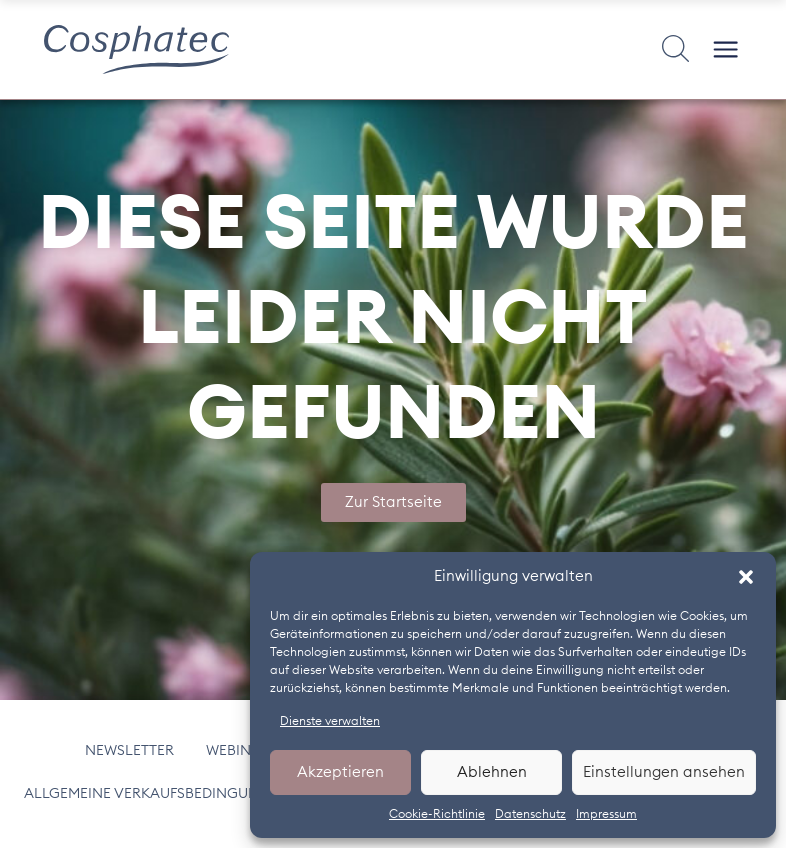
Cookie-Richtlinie (437, 814)
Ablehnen (492, 772)
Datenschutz (530, 814)
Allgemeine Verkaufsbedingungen (160, 795)
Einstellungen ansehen (664, 772)
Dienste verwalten (330, 721)
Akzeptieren (340, 772)
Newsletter (135, 751)
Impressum (606, 814)
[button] (746, 577)
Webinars (244, 751)
